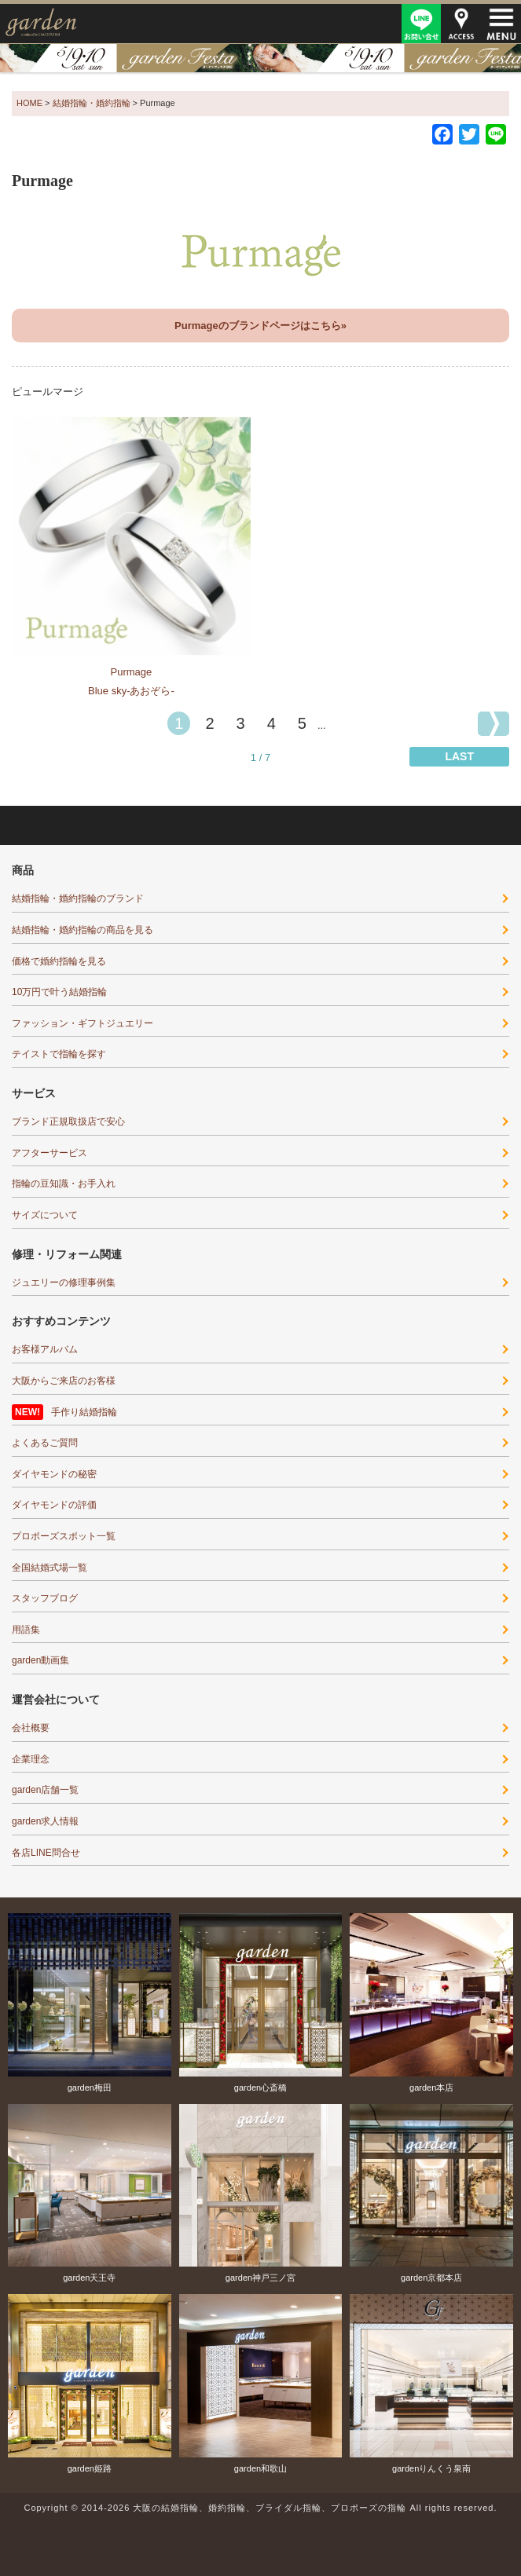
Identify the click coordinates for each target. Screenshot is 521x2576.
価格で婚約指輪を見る (59, 961)
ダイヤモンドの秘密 (54, 1474)
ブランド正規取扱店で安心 (68, 1121)
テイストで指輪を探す (59, 1053)
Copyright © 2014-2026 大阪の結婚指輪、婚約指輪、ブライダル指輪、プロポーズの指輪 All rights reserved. (260, 2507)
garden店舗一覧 (45, 1789)
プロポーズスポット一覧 (64, 1536)
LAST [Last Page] (459, 756)
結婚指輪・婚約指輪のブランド (78, 898)
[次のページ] (493, 724)
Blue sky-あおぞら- (131, 691)
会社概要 (31, 1727)
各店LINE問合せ (46, 1852)
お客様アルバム (45, 1349)
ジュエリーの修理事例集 (64, 1282)
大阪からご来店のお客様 (64, 1380)
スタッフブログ (45, 1598)
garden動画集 (40, 1660)
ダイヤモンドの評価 (54, 1504)
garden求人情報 (45, 1821)
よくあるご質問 (45, 1442)
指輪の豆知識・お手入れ (64, 1183)
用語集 (26, 1629)
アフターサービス (49, 1152)
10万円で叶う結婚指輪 (59, 991)
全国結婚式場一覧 (49, 1567)
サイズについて (45, 1214)
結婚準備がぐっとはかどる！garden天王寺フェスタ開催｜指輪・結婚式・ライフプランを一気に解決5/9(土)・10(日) (260, 58)
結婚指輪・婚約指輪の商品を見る (82, 929)
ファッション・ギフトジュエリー (82, 1023)
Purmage (131, 672)
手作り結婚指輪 (84, 1412)
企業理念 (31, 1759)
